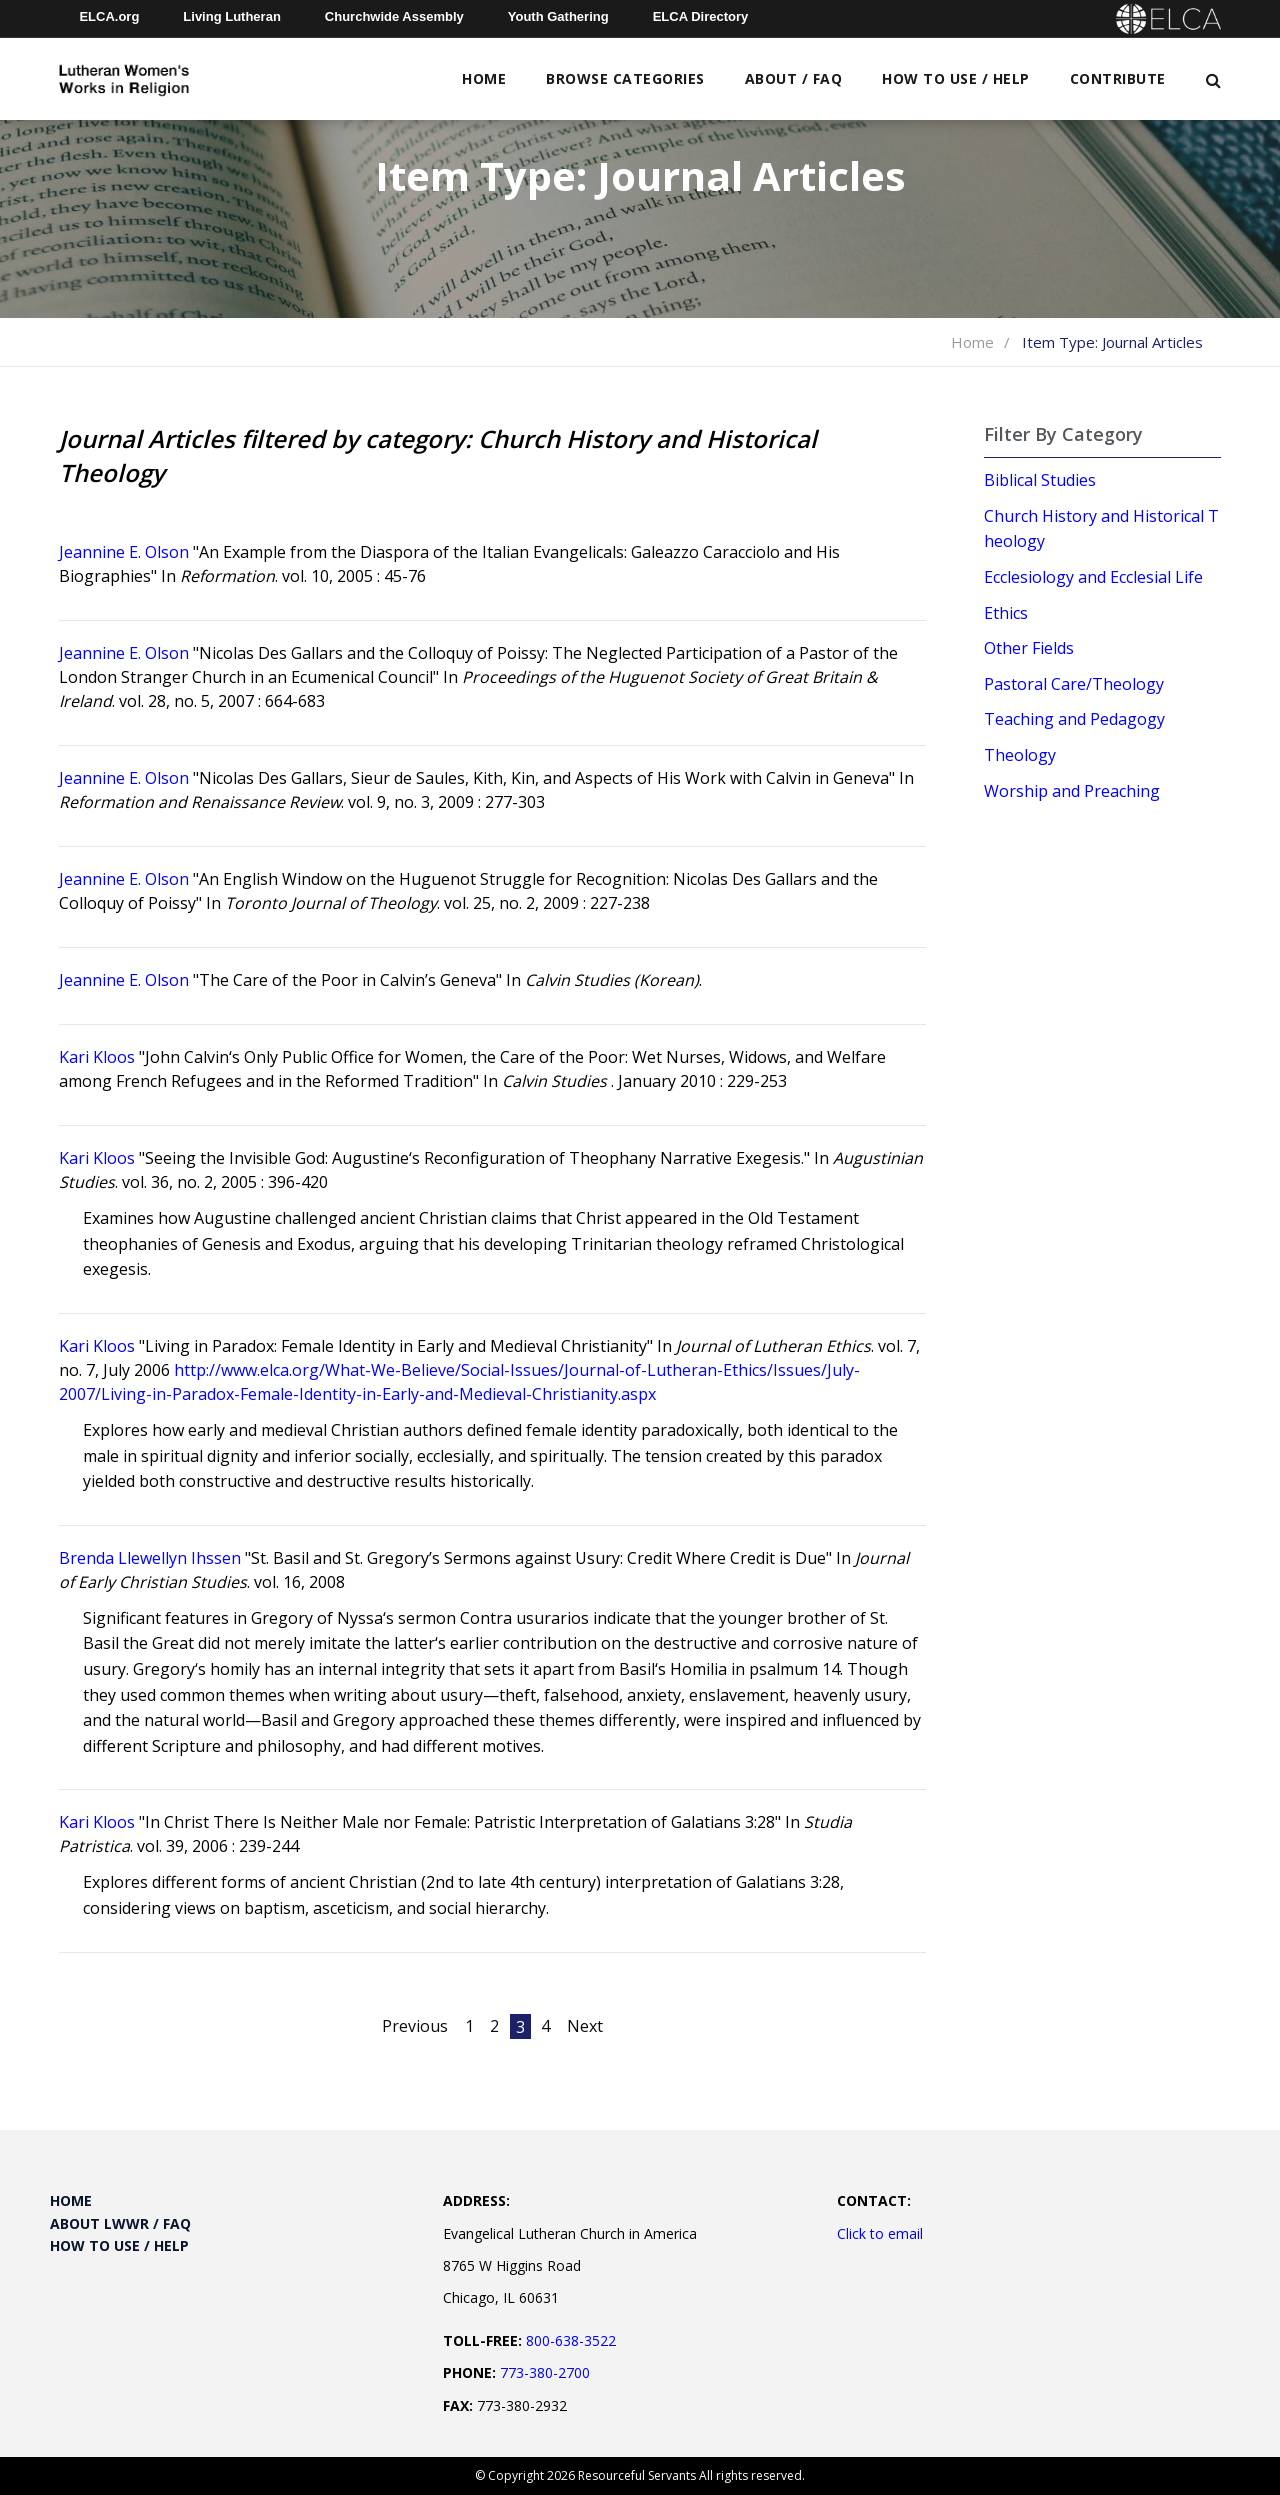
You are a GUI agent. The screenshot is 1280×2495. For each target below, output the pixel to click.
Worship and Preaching (1072, 791)
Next (585, 2026)
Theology (1020, 755)
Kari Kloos (97, 1057)
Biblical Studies (1040, 480)
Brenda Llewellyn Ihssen (150, 1558)
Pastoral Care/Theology (1074, 684)
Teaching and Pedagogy (1074, 719)
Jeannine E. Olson (124, 552)
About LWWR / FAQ (120, 2223)
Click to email (880, 2233)
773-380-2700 (545, 2372)
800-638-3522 (571, 2340)
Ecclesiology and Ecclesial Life (1093, 577)
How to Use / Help (956, 78)
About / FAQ (794, 78)
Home (484, 78)
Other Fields (1029, 648)
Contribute (1118, 78)
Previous (415, 2026)
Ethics (1006, 613)
